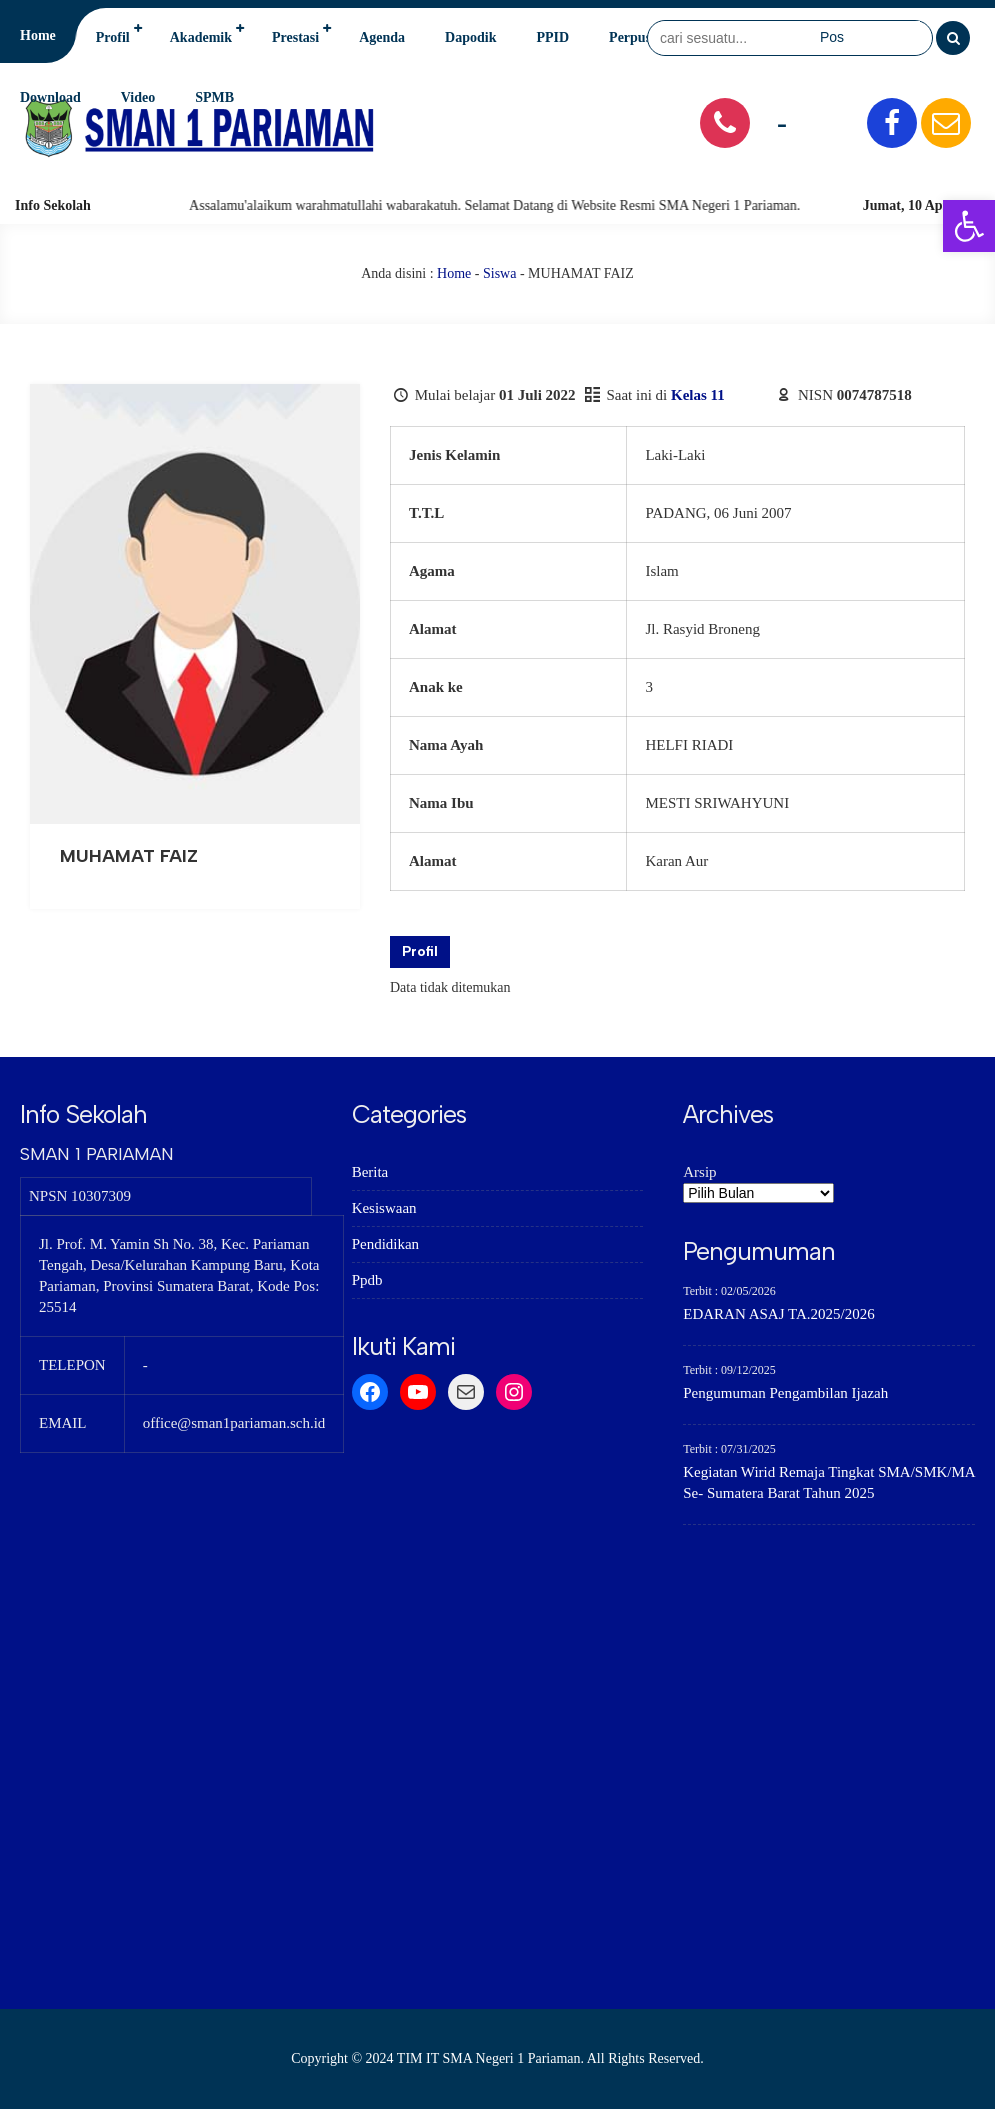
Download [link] (50, 97)
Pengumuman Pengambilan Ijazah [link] (785, 1393)
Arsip (699, 1172)
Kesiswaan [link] (384, 1208)
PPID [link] (552, 37)
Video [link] (138, 97)
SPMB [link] (214, 97)
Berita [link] (370, 1172)
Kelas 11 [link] (698, 395)
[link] (969, 226)
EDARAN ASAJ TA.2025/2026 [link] (778, 1314)
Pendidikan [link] (386, 1244)
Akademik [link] (201, 37)
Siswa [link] (499, 273)
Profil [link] (113, 37)
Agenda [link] (382, 37)
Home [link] (38, 35)
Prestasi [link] (295, 37)
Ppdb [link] (367, 1280)
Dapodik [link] (470, 37)
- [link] (782, 122)
